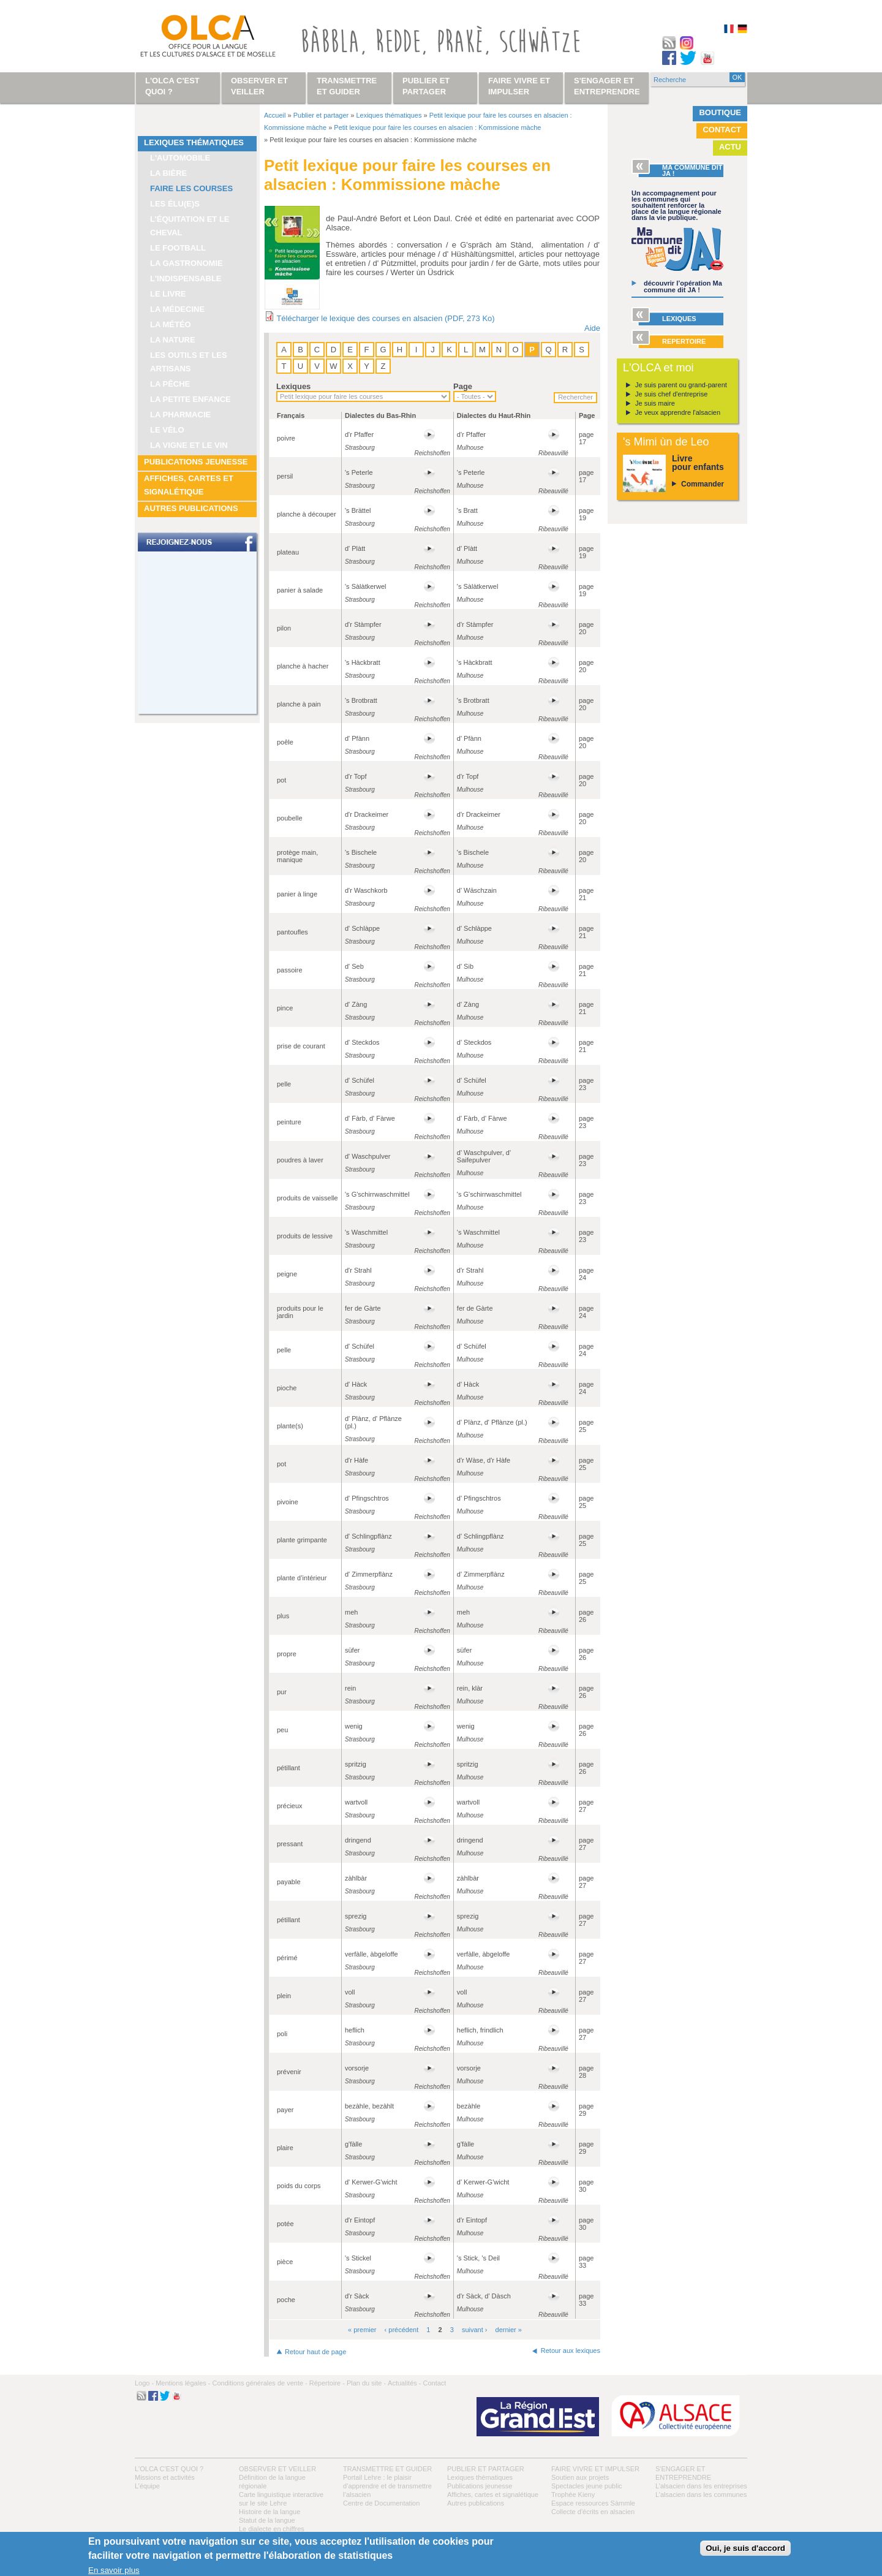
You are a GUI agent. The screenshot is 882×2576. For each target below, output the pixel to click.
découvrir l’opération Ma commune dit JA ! (683, 286)
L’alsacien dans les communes (701, 2494)
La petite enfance (190, 399)
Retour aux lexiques (570, 2350)
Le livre (168, 293)
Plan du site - (366, 2383)
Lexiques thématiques (194, 142)
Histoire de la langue (269, 2511)
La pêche (170, 383)
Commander (702, 484)
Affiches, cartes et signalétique (188, 485)
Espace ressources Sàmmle (593, 2503)
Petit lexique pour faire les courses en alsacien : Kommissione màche (437, 127)
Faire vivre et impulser (595, 2468)
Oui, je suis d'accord (745, 2548)
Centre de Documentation (381, 2503)
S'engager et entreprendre (607, 86)
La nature (172, 339)
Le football (178, 247)
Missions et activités (165, 2477)
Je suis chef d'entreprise (671, 394)
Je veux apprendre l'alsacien (677, 412)
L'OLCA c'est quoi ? (169, 2468)
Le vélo (167, 429)
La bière (168, 173)
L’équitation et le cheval (190, 225)
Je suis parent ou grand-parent (681, 384)
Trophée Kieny (573, 2494)
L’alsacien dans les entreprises (701, 2486)
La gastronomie (186, 263)
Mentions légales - (183, 2383)
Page (462, 386)
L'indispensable (186, 278)
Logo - (144, 2383)
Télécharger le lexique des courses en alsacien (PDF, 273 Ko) (385, 318)
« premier (362, 2329)
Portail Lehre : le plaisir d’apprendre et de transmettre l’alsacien (387, 2486)
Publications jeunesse (196, 461)
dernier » (509, 2329)
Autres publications (191, 508)
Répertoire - (327, 2383)
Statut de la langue (267, 2520)
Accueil (274, 115)
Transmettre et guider (387, 2468)
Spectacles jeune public (586, 2486)
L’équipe (147, 2486)
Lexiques (293, 386)
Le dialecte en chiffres (271, 2528)
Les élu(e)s (175, 203)
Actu (730, 146)
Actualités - (404, 2383)
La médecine (177, 309)
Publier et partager (321, 115)
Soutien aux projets (580, 2477)
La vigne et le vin (189, 445)
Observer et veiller (277, 2468)
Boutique (720, 112)
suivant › (475, 2329)
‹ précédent (402, 2329)
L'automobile (180, 157)
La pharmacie (180, 414)
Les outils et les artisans (188, 361)
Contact (722, 129)
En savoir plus (114, 2570)
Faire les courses (191, 188)
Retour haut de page (315, 2351)
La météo (170, 324)
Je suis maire (655, 403)
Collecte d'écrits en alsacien (593, 2511)
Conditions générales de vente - (259, 2383)
